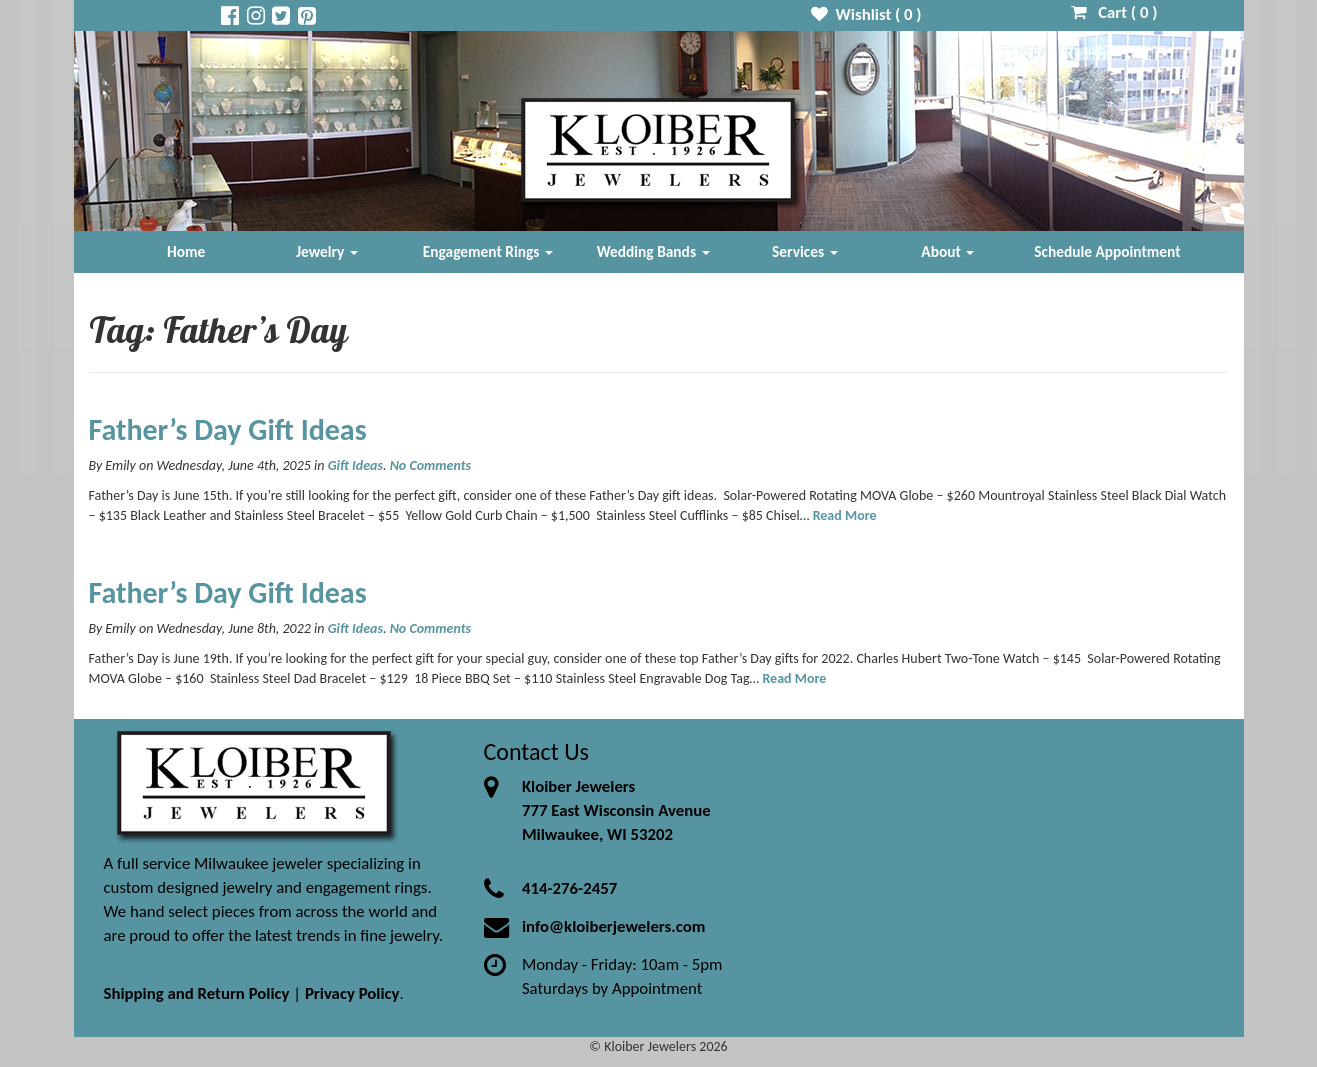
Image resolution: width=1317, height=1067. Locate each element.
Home (186, 251)
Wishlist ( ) (866, 14)
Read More (845, 515)
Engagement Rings (488, 251)
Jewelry (327, 251)
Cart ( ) (1114, 12)
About (947, 251)
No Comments (430, 465)
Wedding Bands (653, 251)
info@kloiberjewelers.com (614, 926)
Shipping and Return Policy (197, 993)
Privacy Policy (352, 993)
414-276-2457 (569, 888)
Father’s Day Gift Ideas (228, 429)
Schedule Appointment (1107, 251)
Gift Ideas (355, 465)
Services (805, 251)
